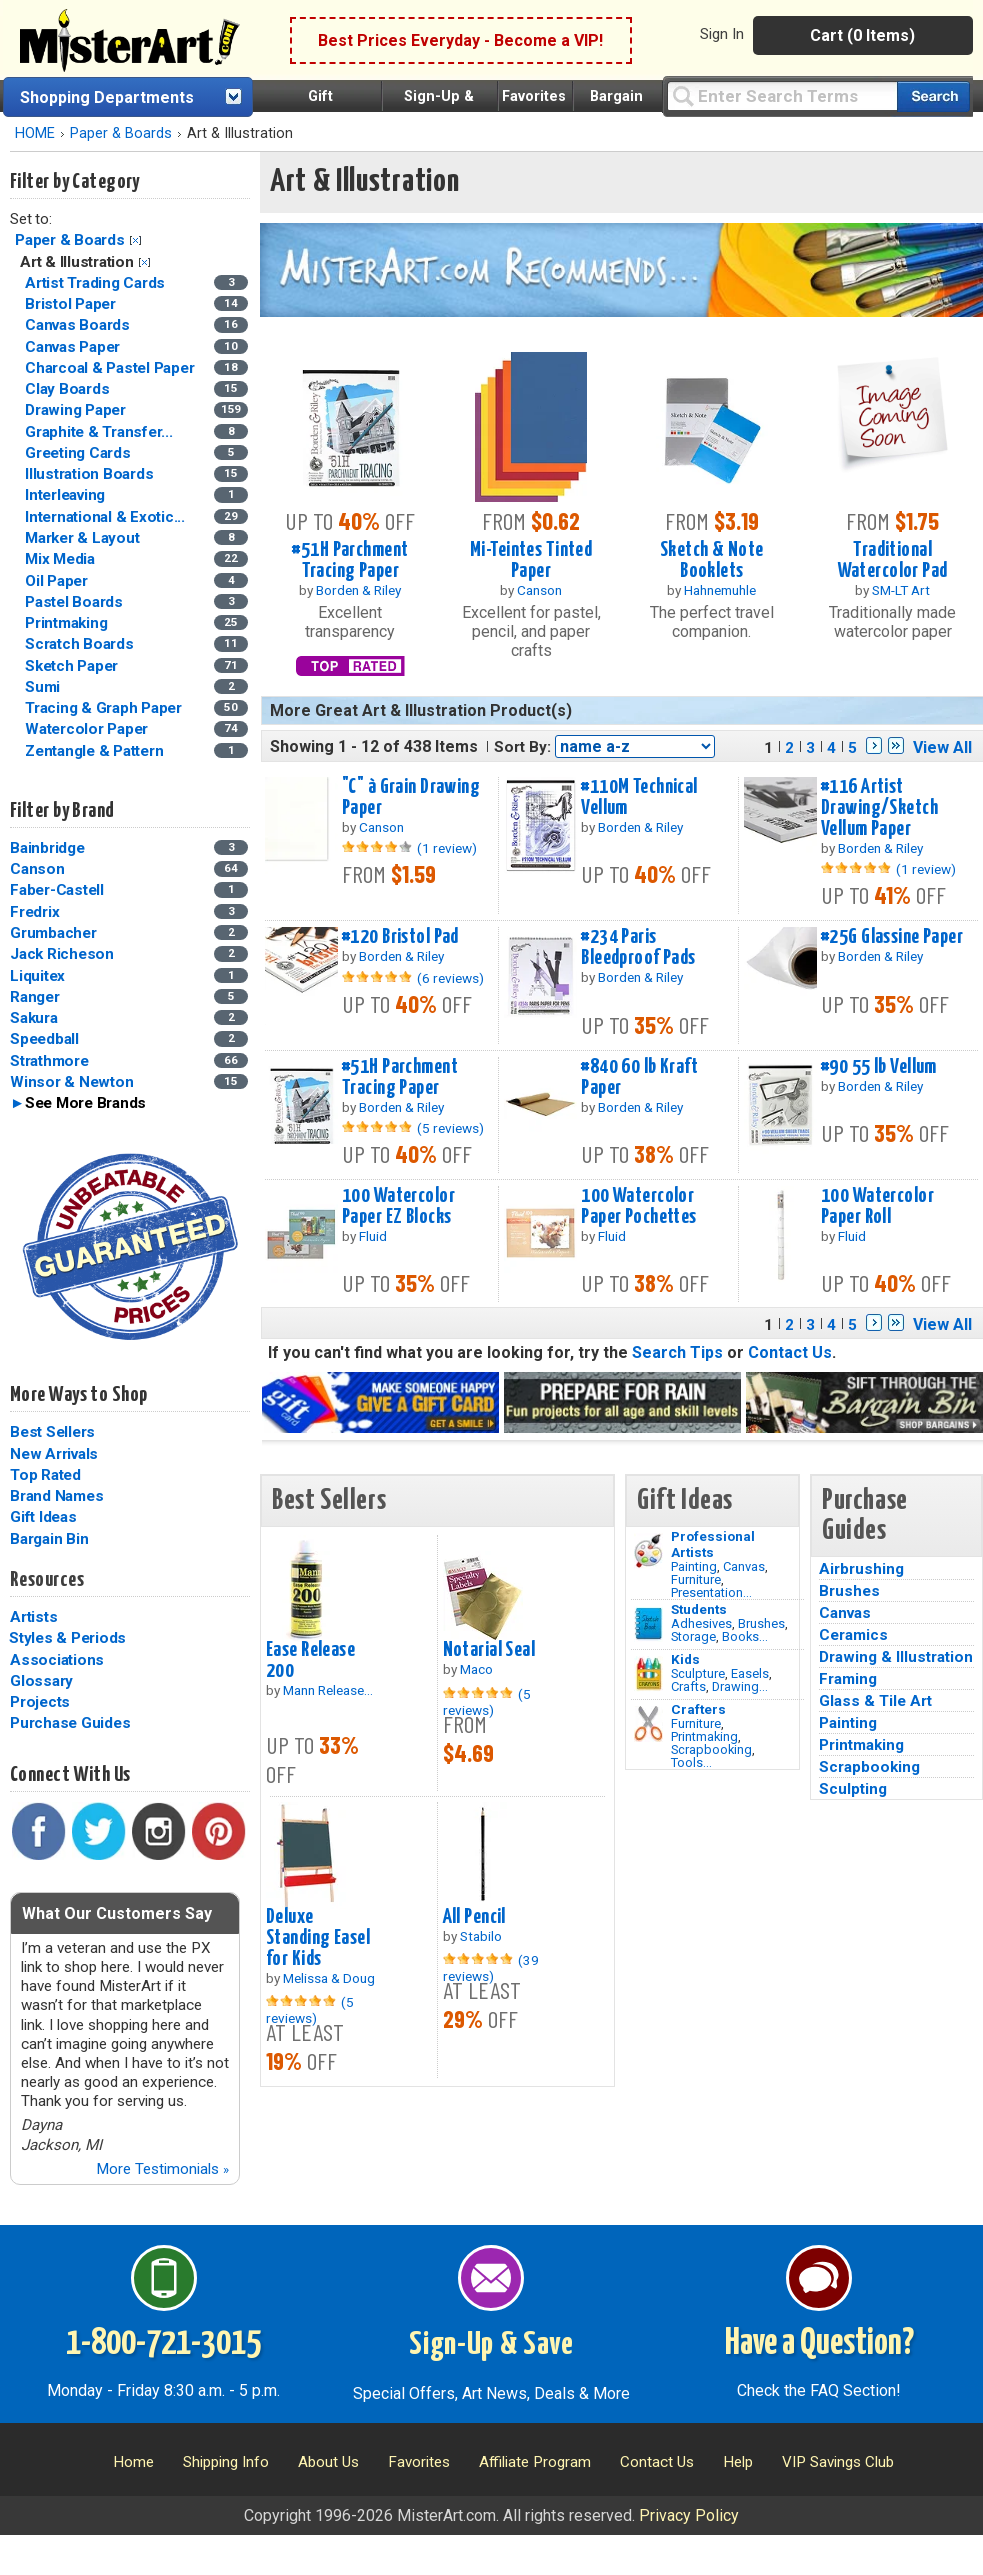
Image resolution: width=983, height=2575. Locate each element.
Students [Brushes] (699, 1609)
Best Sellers (52, 1432)
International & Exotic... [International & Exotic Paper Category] (107, 517)
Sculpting (853, 1789)
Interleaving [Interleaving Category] (67, 495)
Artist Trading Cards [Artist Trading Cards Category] (97, 283)
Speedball (44, 1039)
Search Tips (677, 1352)
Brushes (761, 1623)
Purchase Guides (70, 1723)
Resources (47, 1580)
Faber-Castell (57, 890)
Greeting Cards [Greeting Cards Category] (79, 453)
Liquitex (37, 976)
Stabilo (481, 1936)
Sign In (722, 34)
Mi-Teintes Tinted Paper (531, 560)
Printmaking (704, 1736)
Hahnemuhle (720, 590)
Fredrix (34, 912)
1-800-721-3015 (163, 2344)
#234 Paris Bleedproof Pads (638, 947)
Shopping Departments (107, 97)
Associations (57, 1660)
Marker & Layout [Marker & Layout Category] (84, 538)
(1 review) (447, 848)
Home (133, 2462)
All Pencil (474, 1917)
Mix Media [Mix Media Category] (62, 559)
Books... (745, 1636)
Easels (750, 1673)
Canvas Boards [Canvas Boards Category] (79, 325)
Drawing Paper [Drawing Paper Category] (77, 410)
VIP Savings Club (838, 2462)
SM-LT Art (901, 590)
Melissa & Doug (329, 1978)
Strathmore (49, 1061)
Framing (848, 1679)
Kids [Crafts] (685, 1659)
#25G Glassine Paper (892, 937)
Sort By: (522, 747)
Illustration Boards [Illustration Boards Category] (91, 474)
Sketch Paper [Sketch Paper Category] (73, 666)
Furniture (696, 1579)
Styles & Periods (67, 1638)
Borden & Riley (358, 590)
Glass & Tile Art (875, 1701)
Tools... (691, 1762)
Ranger (35, 997)
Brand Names (56, 1496)
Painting (694, 1566)
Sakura (34, 1018)
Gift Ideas (43, 1517)
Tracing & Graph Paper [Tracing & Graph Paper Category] (105, 708)
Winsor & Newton (71, 1082)
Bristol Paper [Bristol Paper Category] (72, 304)
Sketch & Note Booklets (712, 560)
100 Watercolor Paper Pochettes (638, 1206)
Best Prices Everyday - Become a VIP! (460, 40)
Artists (33, 1617)
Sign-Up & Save (491, 2345)
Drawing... (740, 1686)
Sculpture (698, 1673)
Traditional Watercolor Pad (893, 560)
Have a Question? (819, 2344)
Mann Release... (328, 1690)
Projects (40, 1702)
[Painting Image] (648, 1551)
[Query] (782, 95)
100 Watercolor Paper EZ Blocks (398, 1206)
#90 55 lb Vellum (879, 1067)
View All (942, 747)
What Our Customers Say (117, 1913)
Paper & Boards (121, 133)
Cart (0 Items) (862, 35)
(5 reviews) (450, 1128)
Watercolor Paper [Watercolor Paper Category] (88, 729)
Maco (476, 1669)
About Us (328, 2462)
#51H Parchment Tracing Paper (350, 560)
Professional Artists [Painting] (713, 1544)
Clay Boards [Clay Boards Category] (69, 389)
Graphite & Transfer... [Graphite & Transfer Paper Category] (100, 432)
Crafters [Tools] (698, 1709)
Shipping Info (226, 2462)
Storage (693, 1636)
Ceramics (853, 1635)
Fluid (373, 1236)
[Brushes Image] (648, 1624)
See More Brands (85, 1103)
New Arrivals (54, 1454)
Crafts (688, 1686)
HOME (35, 133)
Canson (37, 869)
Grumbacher (53, 933)
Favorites (534, 96)
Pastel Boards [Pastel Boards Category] (76, 602)
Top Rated (45, 1475)
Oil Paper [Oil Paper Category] (58, 581)
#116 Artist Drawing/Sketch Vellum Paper (879, 808)
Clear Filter (135, 240)
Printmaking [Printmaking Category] (68, 623)
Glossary (41, 1681)
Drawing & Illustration (896, 1657)
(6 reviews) (450, 978)
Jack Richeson (62, 954)
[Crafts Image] (648, 1674)
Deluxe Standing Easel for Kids (318, 1938)
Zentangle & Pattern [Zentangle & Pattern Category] (96, 751)
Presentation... (711, 1592)
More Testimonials (162, 2169)
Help (738, 2462)
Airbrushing (861, 1569)
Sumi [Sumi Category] (44, 687)
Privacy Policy (689, 2515)
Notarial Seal (489, 1650)
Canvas (744, 1566)
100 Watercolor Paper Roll (877, 1206)
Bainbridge (47, 848)
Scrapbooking (711, 1749)
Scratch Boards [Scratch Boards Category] (81, 644)
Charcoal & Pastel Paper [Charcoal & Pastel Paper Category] (111, 368)
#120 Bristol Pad (400, 937)
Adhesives (701, 1623)
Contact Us (790, 1352)
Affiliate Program (535, 2462)
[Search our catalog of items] (933, 96)
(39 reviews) (491, 1968)
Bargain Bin (49, 1539)
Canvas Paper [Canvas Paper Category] (74, 347)
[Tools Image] (648, 1724)
